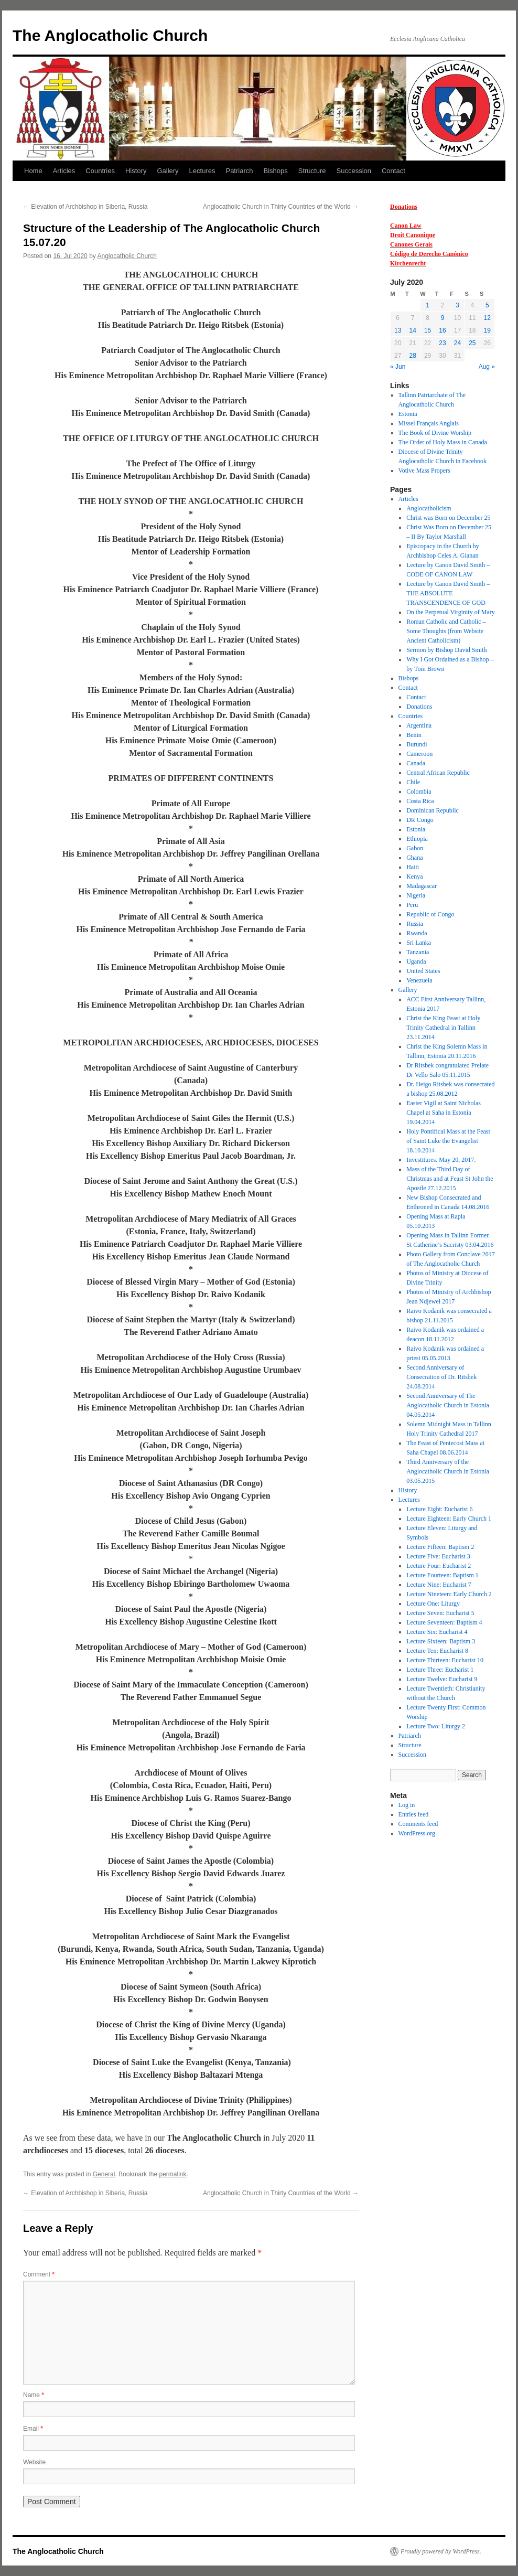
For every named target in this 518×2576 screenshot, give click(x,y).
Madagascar (421, 886)
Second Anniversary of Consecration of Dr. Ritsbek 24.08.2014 (441, 1377)
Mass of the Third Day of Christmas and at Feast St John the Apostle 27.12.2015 (449, 1179)
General (104, 2174)
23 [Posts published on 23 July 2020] (442, 343)
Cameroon (419, 753)
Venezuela (419, 980)
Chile (413, 782)
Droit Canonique (412, 235)
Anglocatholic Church (126, 256)
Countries (100, 171)
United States (423, 971)
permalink (172, 2174)
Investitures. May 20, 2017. (441, 1159)
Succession (354, 171)
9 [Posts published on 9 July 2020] (443, 318)
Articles (64, 171)
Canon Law (406, 225)
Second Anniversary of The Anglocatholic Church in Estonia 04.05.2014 (447, 1405)
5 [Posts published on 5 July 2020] (487, 305)
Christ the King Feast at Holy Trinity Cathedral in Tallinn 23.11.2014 (443, 1027)
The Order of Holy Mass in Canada (442, 442)
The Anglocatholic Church (110, 35)
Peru (412, 904)
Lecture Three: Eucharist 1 (439, 1669)
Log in (406, 1805)
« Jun (397, 366)
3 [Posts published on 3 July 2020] (457, 305)
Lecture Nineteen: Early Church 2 (449, 1594)
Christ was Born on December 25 (448, 517)
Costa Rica (420, 801)
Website (34, 2462)
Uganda (416, 961)
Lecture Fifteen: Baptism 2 (440, 1547)
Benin (414, 735)
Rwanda (416, 933)
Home (33, 171)
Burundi (416, 744)
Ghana (414, 857)
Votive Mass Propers (424, 470)
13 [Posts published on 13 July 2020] (397, 330)
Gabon (414, 848)
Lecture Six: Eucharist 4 (436, 1632)
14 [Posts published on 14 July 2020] (412, 330)
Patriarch (239, 171)
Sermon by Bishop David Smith (446, 650)
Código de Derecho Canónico (429, 254)
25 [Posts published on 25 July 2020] (472, 343)
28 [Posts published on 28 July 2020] (412, 355)
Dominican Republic (432, 810)
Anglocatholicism (428, 508)
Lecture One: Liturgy (433, 1603)
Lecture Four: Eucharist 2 (438, 1565)
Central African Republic (438, 772)
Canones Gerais (411, 244)
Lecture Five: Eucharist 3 (438, 1556)
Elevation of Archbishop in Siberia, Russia (85, 206)
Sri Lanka (418, 942)
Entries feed (413, 1814)
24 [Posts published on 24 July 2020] (457, 343)
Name (33, 2395)
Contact (393, 171)
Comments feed (418, 1823)
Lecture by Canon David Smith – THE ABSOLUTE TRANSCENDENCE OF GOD (448, 593)
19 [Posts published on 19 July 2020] (487, 330)
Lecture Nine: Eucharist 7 (438, 1584)
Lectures (202, 171)
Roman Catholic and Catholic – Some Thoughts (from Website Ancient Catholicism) (445, 631)
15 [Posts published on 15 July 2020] (427, 330)
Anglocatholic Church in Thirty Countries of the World (281, 206)
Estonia (407, 414)
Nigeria (415, 895)
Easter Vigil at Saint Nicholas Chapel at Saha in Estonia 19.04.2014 (443, 1112)
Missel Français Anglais (428, 423)
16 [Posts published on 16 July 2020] (442, 330)
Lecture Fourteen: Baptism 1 (442, 1575)
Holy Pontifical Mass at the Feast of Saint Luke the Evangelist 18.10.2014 (448, 1141)
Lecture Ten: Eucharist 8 (437, 1650)
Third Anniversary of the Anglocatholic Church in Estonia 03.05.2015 (447, 1471)
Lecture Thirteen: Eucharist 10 (444, 1660)
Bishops (276, 171)
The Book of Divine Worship (434, 432)
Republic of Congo (430, 914)
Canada (415, 763)
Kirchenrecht (408, 263)
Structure (312, 171)
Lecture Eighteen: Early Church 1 (448, 1518)
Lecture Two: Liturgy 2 (435, 1726)
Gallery (167, 171)
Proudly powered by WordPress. (441, 2551)
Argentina (418, 725)
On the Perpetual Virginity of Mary (450, 612)
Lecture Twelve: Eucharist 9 (441, 1679)
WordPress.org (416, 1833)
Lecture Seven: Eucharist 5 (440, 1613)
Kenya (414, 876)
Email (33, 2428)
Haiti (412, 867)
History (135, 171)
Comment (39, 2274)
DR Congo (420, 820)
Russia (414, 923)
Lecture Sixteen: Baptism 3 (440, 1641)
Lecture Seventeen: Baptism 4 (444, 1622)
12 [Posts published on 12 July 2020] (487, 318)
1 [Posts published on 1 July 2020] (427, 305)
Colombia (418, 791)
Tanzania (417, 952)
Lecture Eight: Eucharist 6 (439, 1509)
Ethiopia (417, 838)
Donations (403, 206)
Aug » (487, 366)
